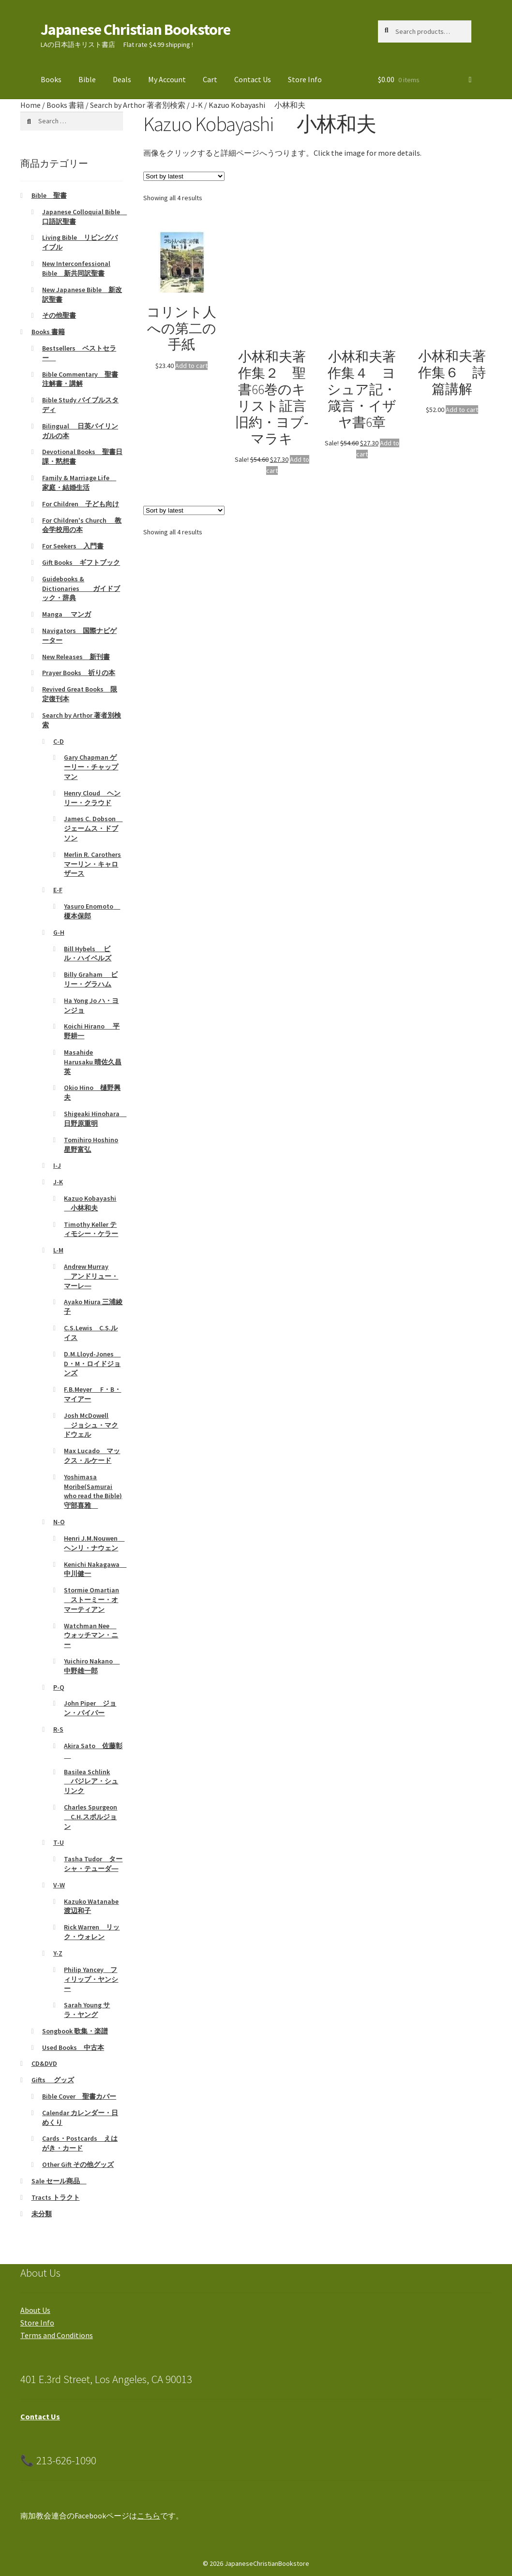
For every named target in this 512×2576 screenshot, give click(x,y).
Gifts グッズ (52, 2080)
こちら (148, 2515)
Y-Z (57, 1953)
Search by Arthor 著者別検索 (137, 105)
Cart (210, 79)
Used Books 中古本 (73, 2047)
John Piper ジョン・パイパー (90, 1708)
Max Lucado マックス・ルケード (92, 1455)
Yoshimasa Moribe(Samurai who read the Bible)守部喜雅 (93, 1491)
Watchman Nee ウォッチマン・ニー (91, 1635)
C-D (58, 741)
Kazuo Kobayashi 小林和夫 (90, 1203)
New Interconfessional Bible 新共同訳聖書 (76, 268)
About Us (35, 2310)
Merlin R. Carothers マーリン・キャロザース (92, 864)
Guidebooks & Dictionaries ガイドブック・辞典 (81, 588)
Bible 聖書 (49, 195)
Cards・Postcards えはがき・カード (80, 2143)
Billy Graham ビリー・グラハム (91, 979)
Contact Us (252, 79)
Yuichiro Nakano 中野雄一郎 (92, 1666)
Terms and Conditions (56, 2335)
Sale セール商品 (59, 2181)
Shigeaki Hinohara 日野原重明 (95, 1118)
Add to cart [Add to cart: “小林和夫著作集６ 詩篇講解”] (462, 409)
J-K (197, 105)
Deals (122, 79)
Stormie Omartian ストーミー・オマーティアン (91, 1600)
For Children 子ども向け (80, 504)
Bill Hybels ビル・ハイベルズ (87, 953)
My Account (167, 79)
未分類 (41, 2213)
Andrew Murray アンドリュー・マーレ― (91, 1276)
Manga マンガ (66, 614)
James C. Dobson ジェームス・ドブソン (93, 828)
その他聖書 (59, 315)
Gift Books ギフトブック (81, 562)
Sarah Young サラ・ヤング (87, 2010)
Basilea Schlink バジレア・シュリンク (91, 1781)
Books (51, 79)
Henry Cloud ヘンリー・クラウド (92, 798)
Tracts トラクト (55, 2197)
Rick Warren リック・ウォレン (92, 1932)
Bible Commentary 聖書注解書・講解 (80, 379)
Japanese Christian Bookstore (135, 29)
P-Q (58, 1687)
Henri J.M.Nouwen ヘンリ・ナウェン (94, 1543)
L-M (58, 1250)
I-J (57, 1165)
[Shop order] (184, 176)
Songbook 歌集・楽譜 (75, 2031)
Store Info (305, 79)
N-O (59, 1521)
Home (30, 105)
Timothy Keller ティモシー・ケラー (91, 1229)
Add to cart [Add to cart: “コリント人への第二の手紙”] (191, 365)
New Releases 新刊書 (76, 656)
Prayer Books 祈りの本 (78, 672)
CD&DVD (44, 2063)
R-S (58, 1729)
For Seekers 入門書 (73, 546)
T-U (58, 1842)
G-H (58, 932)
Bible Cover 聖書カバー (79, 2096)
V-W (59, 1885)
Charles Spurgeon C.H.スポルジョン (90, 1817)
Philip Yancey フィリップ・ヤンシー (91, 1979)
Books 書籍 (65, 105)
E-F (57, 889)
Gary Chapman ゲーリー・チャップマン (91, 767)
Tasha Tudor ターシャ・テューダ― (93, 1864)
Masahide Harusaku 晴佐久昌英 (92, 1062)
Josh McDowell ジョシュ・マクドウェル (91, 1425)
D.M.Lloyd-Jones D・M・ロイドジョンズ (92, 1364)
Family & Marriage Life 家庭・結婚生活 (79, 482)
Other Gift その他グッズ (78, 2164)
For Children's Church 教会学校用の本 (81, 525)
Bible (87, 79)
